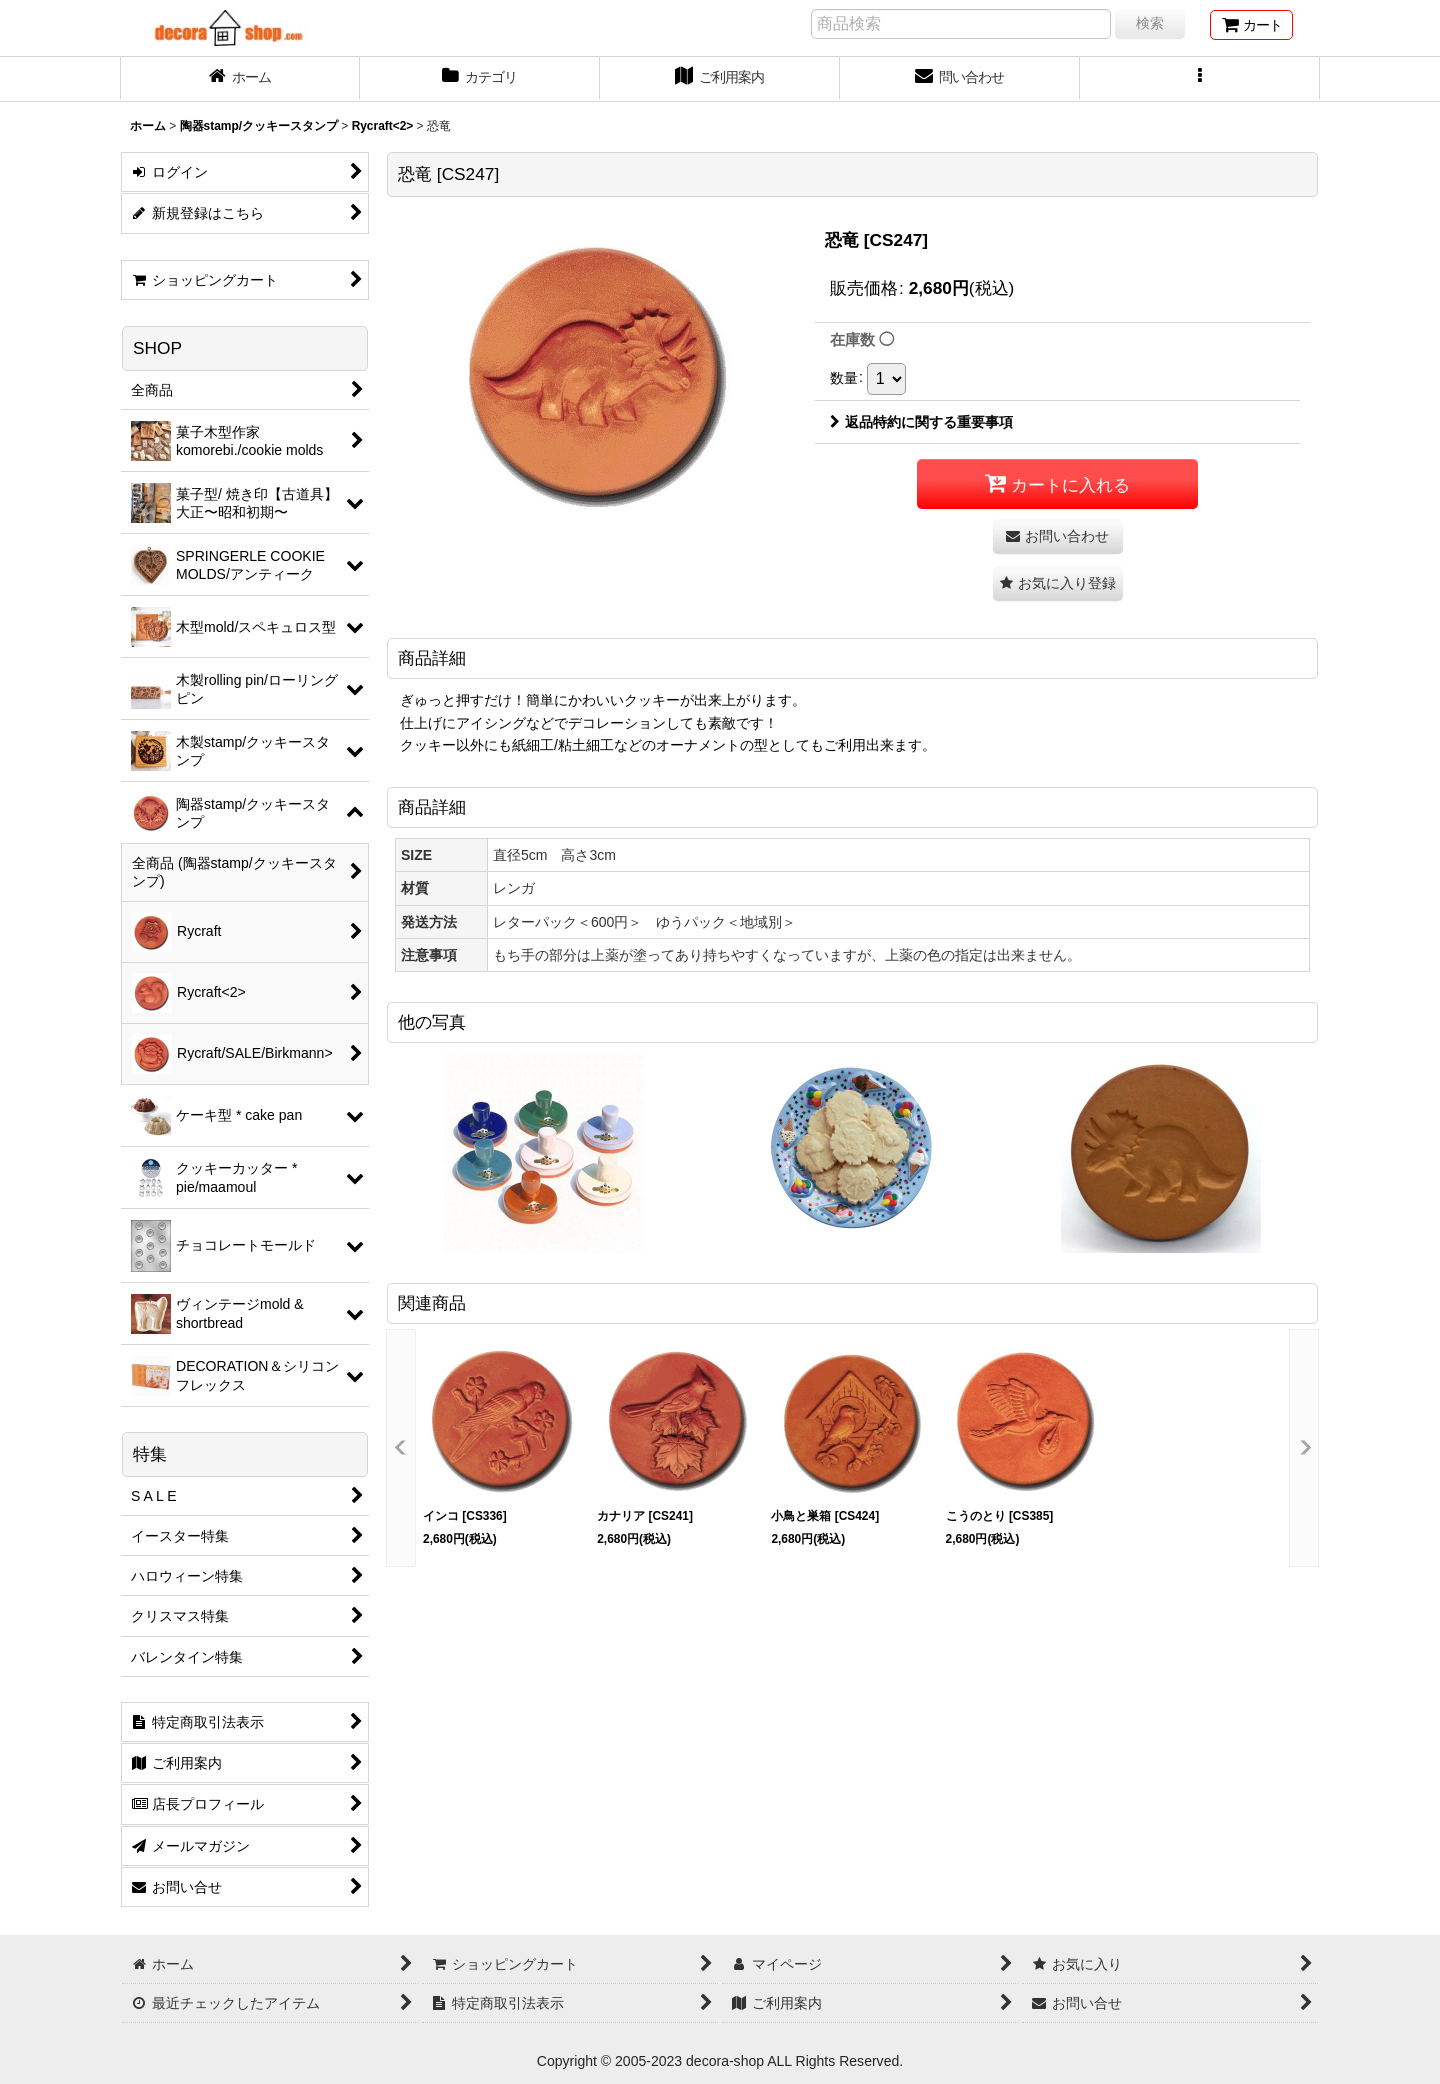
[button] (1200, 79)
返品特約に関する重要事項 (921, 422)
